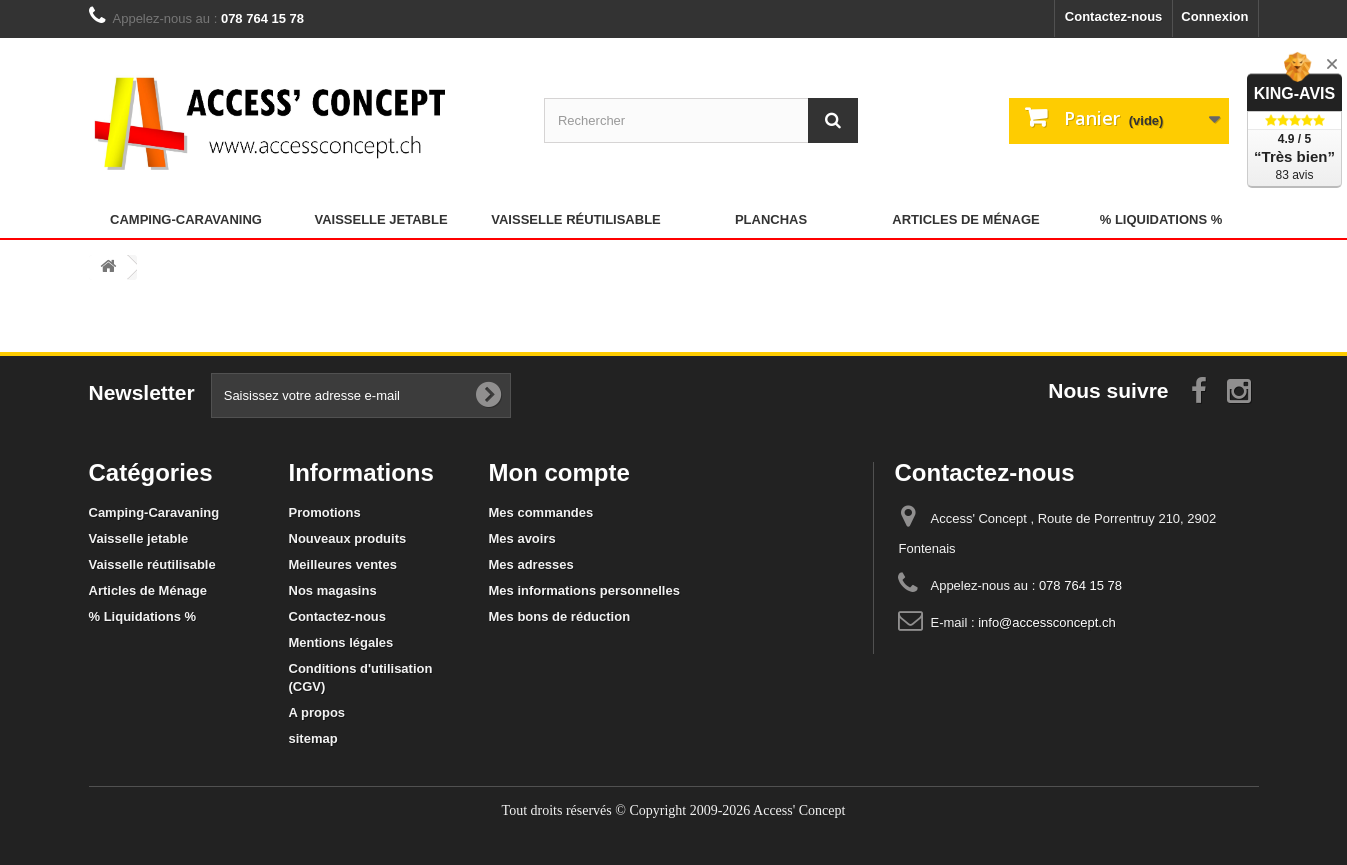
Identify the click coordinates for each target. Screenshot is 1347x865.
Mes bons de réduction (560, 616)
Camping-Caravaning (186, 219)
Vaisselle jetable (380, 219)
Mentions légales (341, 642)
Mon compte (559, 472)
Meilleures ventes (343, 564)
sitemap (313, 738)
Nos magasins (333, 590)
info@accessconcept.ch (1047, 622)
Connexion (1214, 16)
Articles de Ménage (965, 219)
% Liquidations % (1161, 219)
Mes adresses (531, 564)
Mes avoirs (522, 538)
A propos (317, 712)
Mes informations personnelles (584, 590)
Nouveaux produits (348, 538)
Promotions (325, 512)
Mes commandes (541, 512)
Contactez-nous (1114, 16)
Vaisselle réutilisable (576, 219)
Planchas (771, 219)
